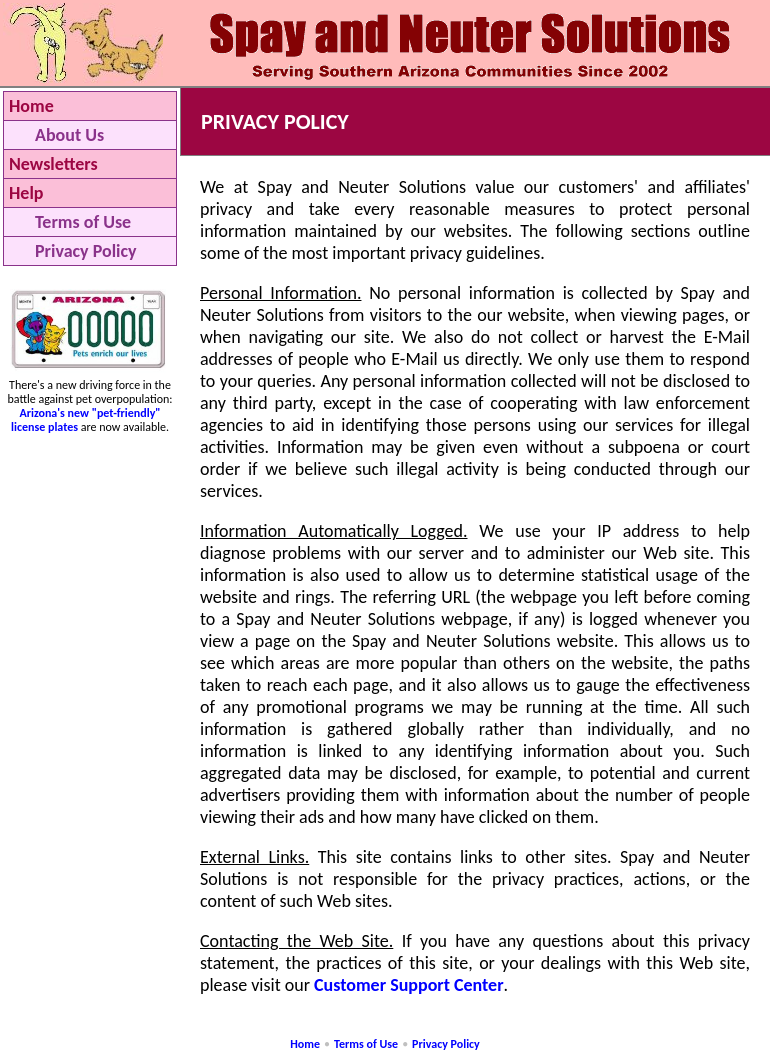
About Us (69, 135)
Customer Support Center (409, 985)
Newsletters (53, 164)
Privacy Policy (86, 251)
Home (31, 106)
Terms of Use (83, 222)
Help (26, 193)
